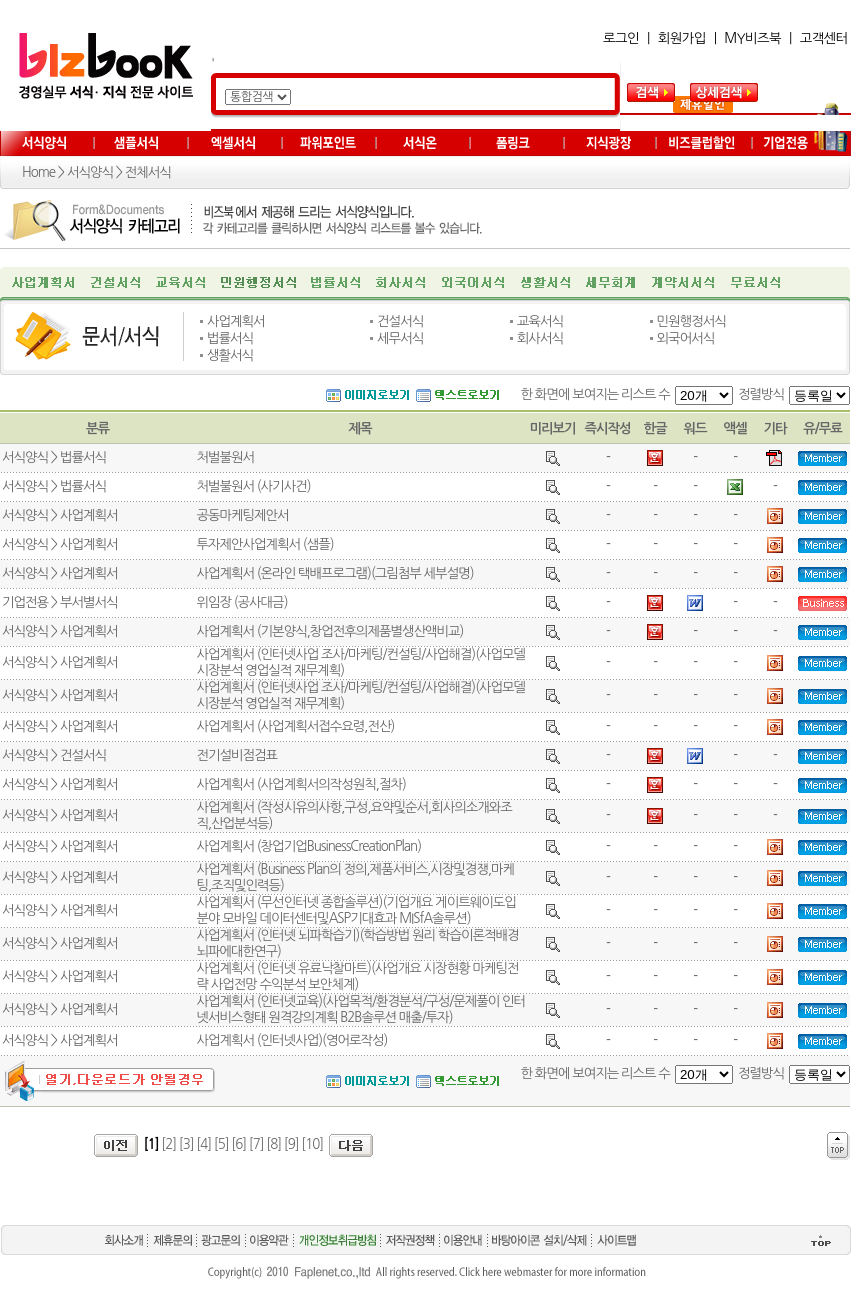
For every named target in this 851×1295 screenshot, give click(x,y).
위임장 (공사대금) (241, 602)
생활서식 (230, 355)
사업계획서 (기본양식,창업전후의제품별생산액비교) (329, 631)
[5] (221, 1144)
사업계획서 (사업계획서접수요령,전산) (295, 726)
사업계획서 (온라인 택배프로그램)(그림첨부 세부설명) (334, 573)
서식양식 (90, 172)
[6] (238, 1144)
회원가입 (682, 38)
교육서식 (540, 321)
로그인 (621, 38)
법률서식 (230, 338)
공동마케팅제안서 (242, 515)
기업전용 (25, 602)
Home (38, 172)
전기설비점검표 (236, 755)
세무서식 (400, 338)
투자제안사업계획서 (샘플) (264, 544)
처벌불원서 (225, 457)
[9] (291, 1144)
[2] (168, 1144)
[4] (203, 1144)
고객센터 (824, 38)
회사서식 (540, 338)
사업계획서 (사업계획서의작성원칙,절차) (300, 784)
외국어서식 (686, 338)
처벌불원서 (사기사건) (253, 486)
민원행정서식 (691, 321)
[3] (186, 1144)
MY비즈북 (752, 38)
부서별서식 (89, 602)
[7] (256, 1144)
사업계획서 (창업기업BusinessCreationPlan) (308, 846)
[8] (273, 1144)
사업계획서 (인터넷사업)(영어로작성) (291, 1040)
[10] (312, 1144)
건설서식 (400, 321)
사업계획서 (236, 321)
